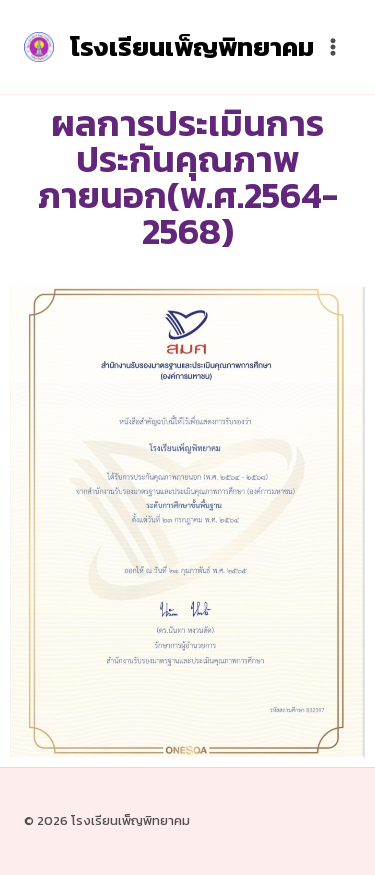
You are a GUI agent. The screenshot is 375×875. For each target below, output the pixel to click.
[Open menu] (332, 46)
